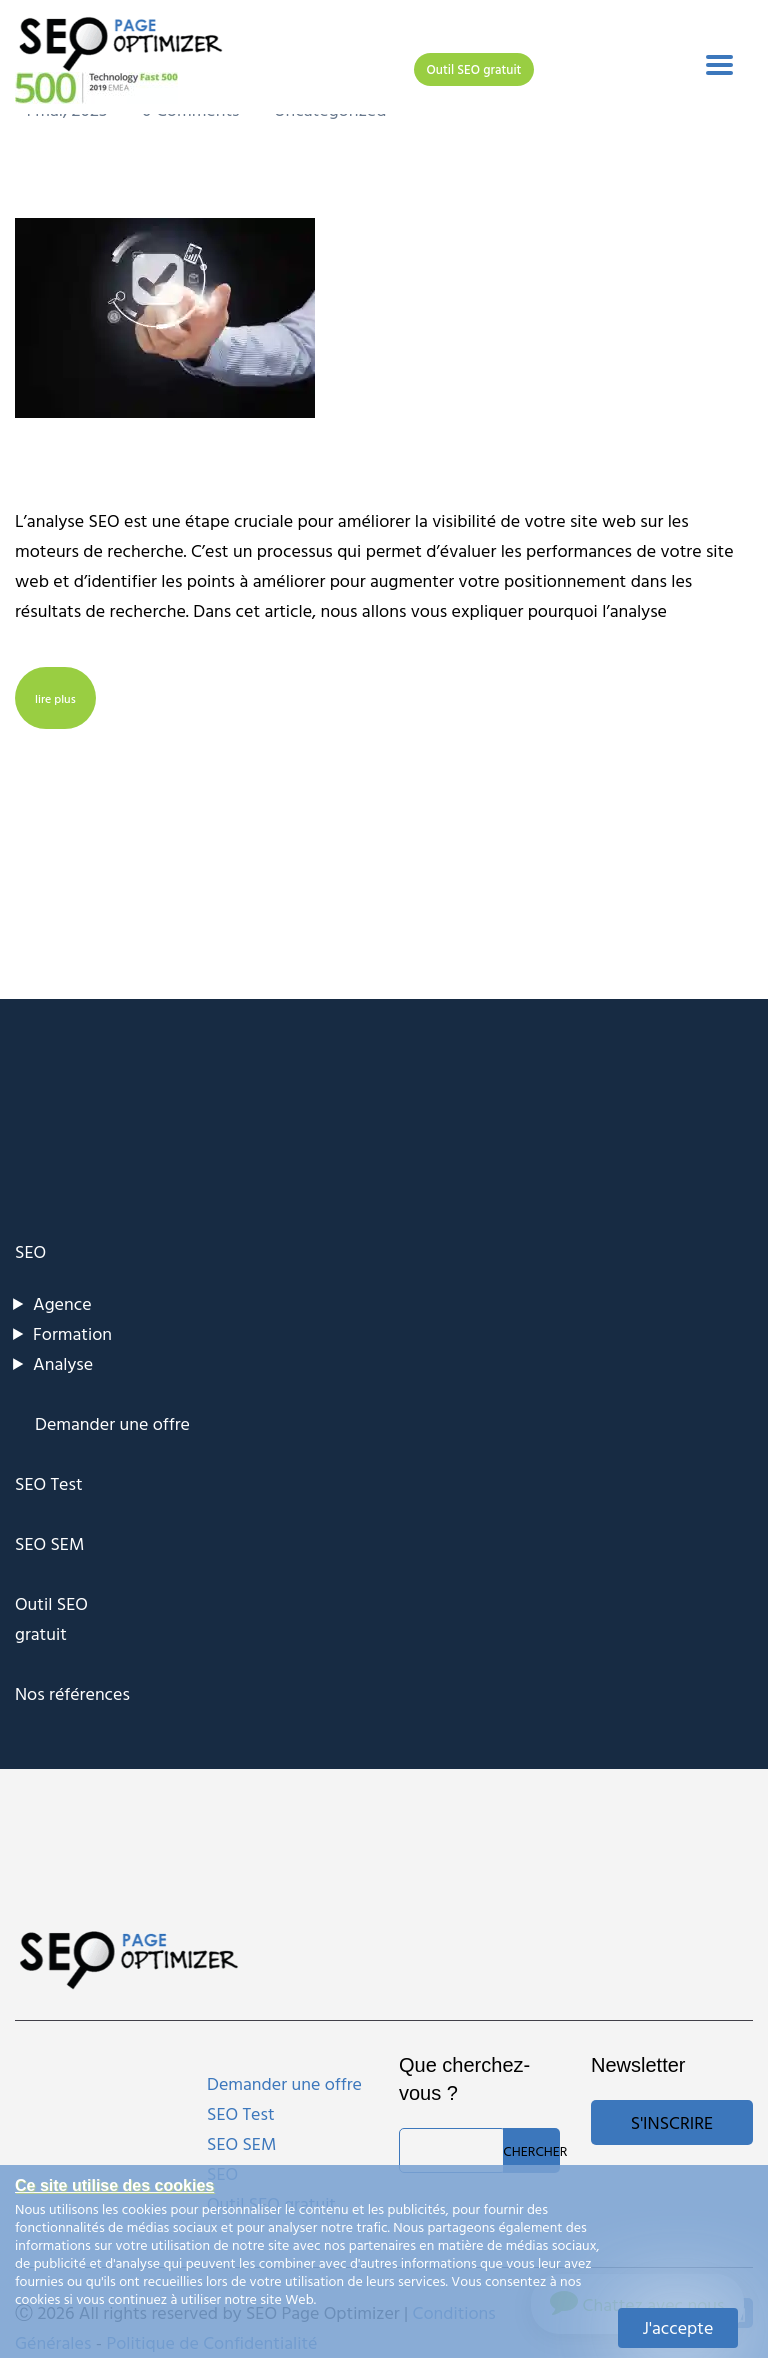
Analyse (63, 1363)
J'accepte (678, 2327)
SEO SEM (49, 1543)
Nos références (72, 1693)
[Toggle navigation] (719, 65)
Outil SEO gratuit (474, 69)
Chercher (531, 2150)
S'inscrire (672, 2122)
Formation (72, 1333)
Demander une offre (112, 1423)
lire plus (55, 698)
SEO (30, 1251)
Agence (62, 1303)
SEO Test (49, 1483)
